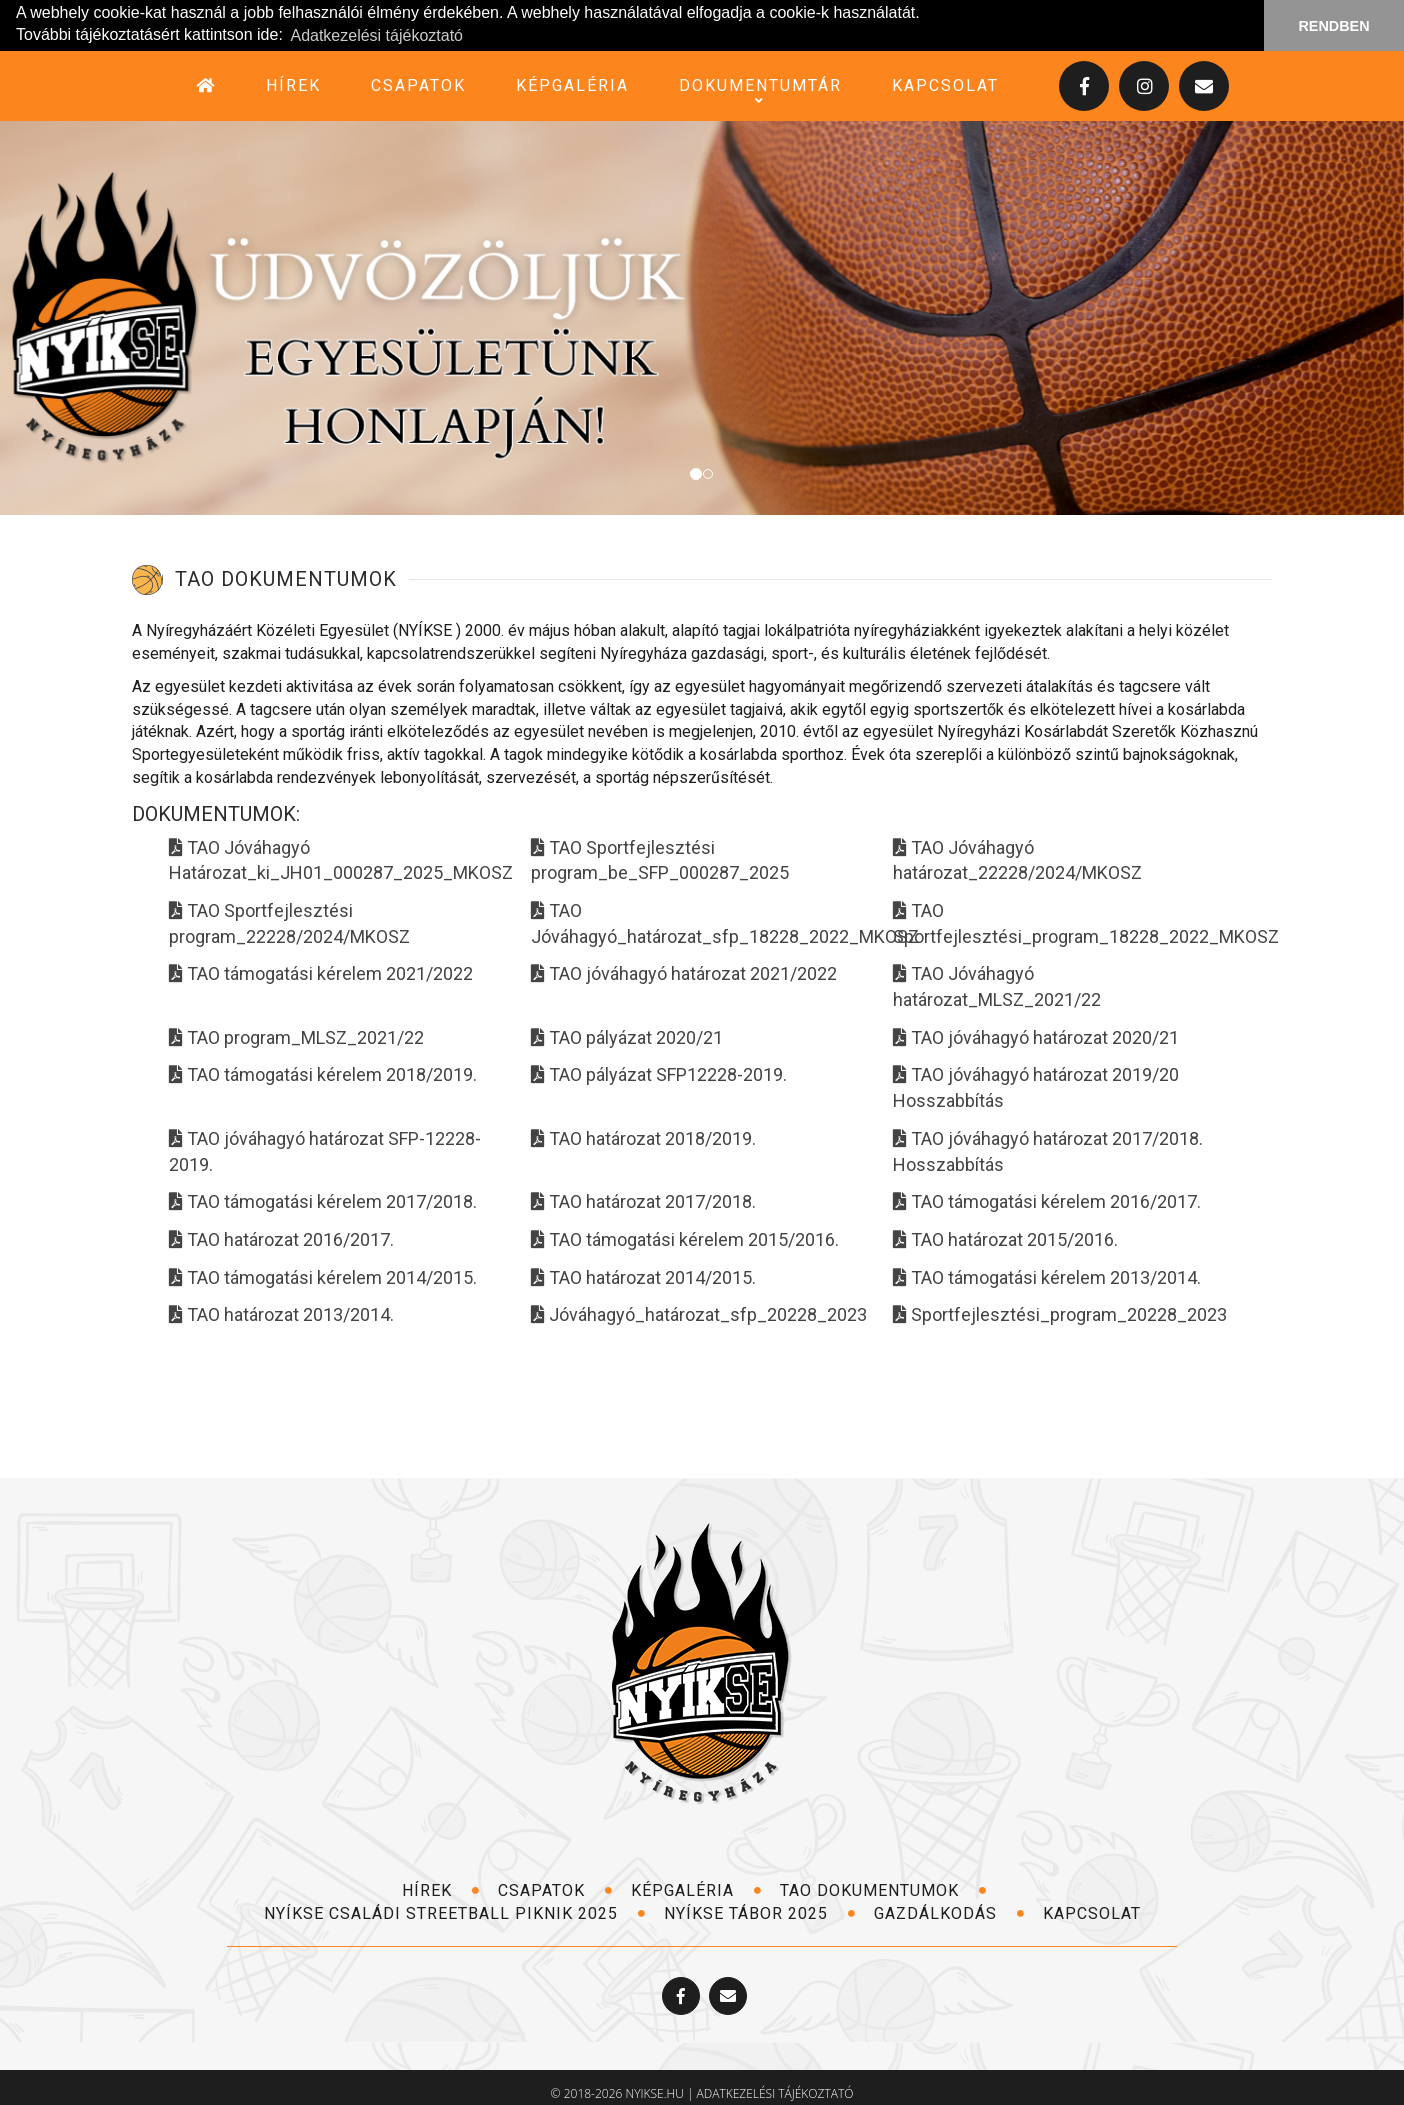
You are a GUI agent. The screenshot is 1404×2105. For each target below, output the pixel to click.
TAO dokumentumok (883, 1890)
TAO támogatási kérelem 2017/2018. (323, 1201)
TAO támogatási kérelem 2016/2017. (1047, 1201)
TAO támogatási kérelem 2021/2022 (321, 973)
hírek (293, 85)
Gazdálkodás (949, 1913)
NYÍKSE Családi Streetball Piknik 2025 (455, 1913)
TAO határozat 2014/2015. (643, 1277)
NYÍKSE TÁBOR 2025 (760, 1913)
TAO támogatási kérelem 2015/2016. (685, 1239)
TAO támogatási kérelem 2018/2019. (323, 1074)
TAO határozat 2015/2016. (1005, 1239)
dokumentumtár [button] (760, 86)
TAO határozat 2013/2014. (281, 1314)
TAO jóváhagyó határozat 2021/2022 (684, 973)
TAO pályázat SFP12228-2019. (659, 1074)
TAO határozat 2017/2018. (643, 1201)
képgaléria (572, 85)
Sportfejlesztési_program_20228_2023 (1060, 1314)
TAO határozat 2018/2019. (643, 1138)
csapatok (418, 85)
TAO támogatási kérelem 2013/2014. (1047, 1277)
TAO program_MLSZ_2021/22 (296, 1037)
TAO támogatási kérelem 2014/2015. (323, 1277)
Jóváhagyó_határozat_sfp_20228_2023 (699, 1314)
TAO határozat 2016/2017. (281, 1239)
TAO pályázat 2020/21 (627, 1037)
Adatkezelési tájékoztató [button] (376, 35)
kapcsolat (945, 85)
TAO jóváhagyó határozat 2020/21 (1036, 1037)
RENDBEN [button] (1333, 26)
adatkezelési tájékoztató (775, 2093)
